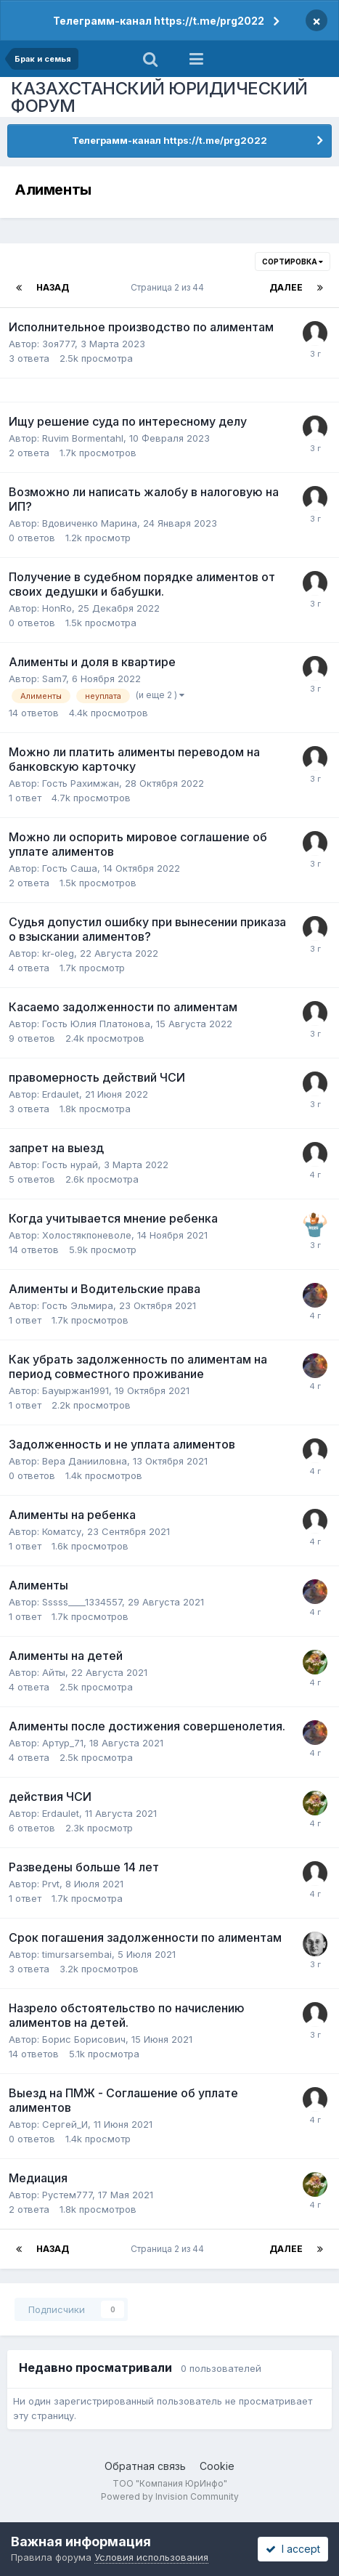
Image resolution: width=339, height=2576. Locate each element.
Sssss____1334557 (82, 1602)
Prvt (51, 1884)
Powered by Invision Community (170, 2496)
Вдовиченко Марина (89, 523)
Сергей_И (65, 2124)
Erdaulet (60, 1094)
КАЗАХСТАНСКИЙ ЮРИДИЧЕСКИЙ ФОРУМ (159, 97)
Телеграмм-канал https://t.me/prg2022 (158, 21)
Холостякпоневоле (86, 1235)
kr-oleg (58, 953)
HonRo (57, 608)
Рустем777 (67, 2194)
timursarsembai (77, 1954)
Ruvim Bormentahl (82, 438)
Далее (286, 287)
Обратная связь (145, 2466)
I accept (293, 2549)
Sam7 (54, 678)
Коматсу (61, 1531)
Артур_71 (62, 1743)
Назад (52, 287)
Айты (53, 1672)
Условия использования (151, 2557)
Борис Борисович (84, 2039)
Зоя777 (58, 343)
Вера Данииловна (84, 1461)
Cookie (217, 2466)
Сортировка (292, 261)
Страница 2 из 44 (169, 287)
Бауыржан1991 (75, 1390)
